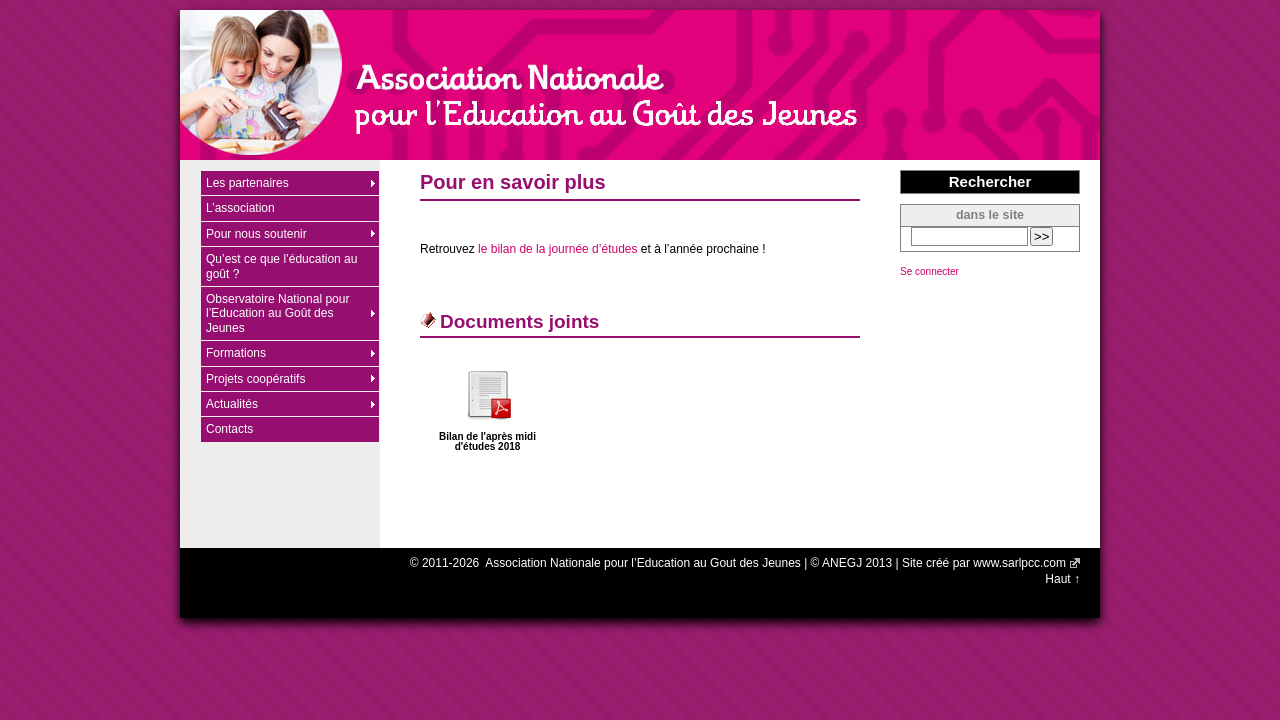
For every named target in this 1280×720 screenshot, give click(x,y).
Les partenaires (247, 183)
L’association (240, 208)
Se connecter (929, 271)
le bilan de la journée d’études (557, 249)
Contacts (229, 429)
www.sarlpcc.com (1019, 563)
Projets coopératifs (255, 379)
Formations (236, 353)
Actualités (232, 404)
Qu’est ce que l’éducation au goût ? (281, 266)
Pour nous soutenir (256, 234)
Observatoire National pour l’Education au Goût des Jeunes (277, 313)
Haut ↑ (1062, 579)
